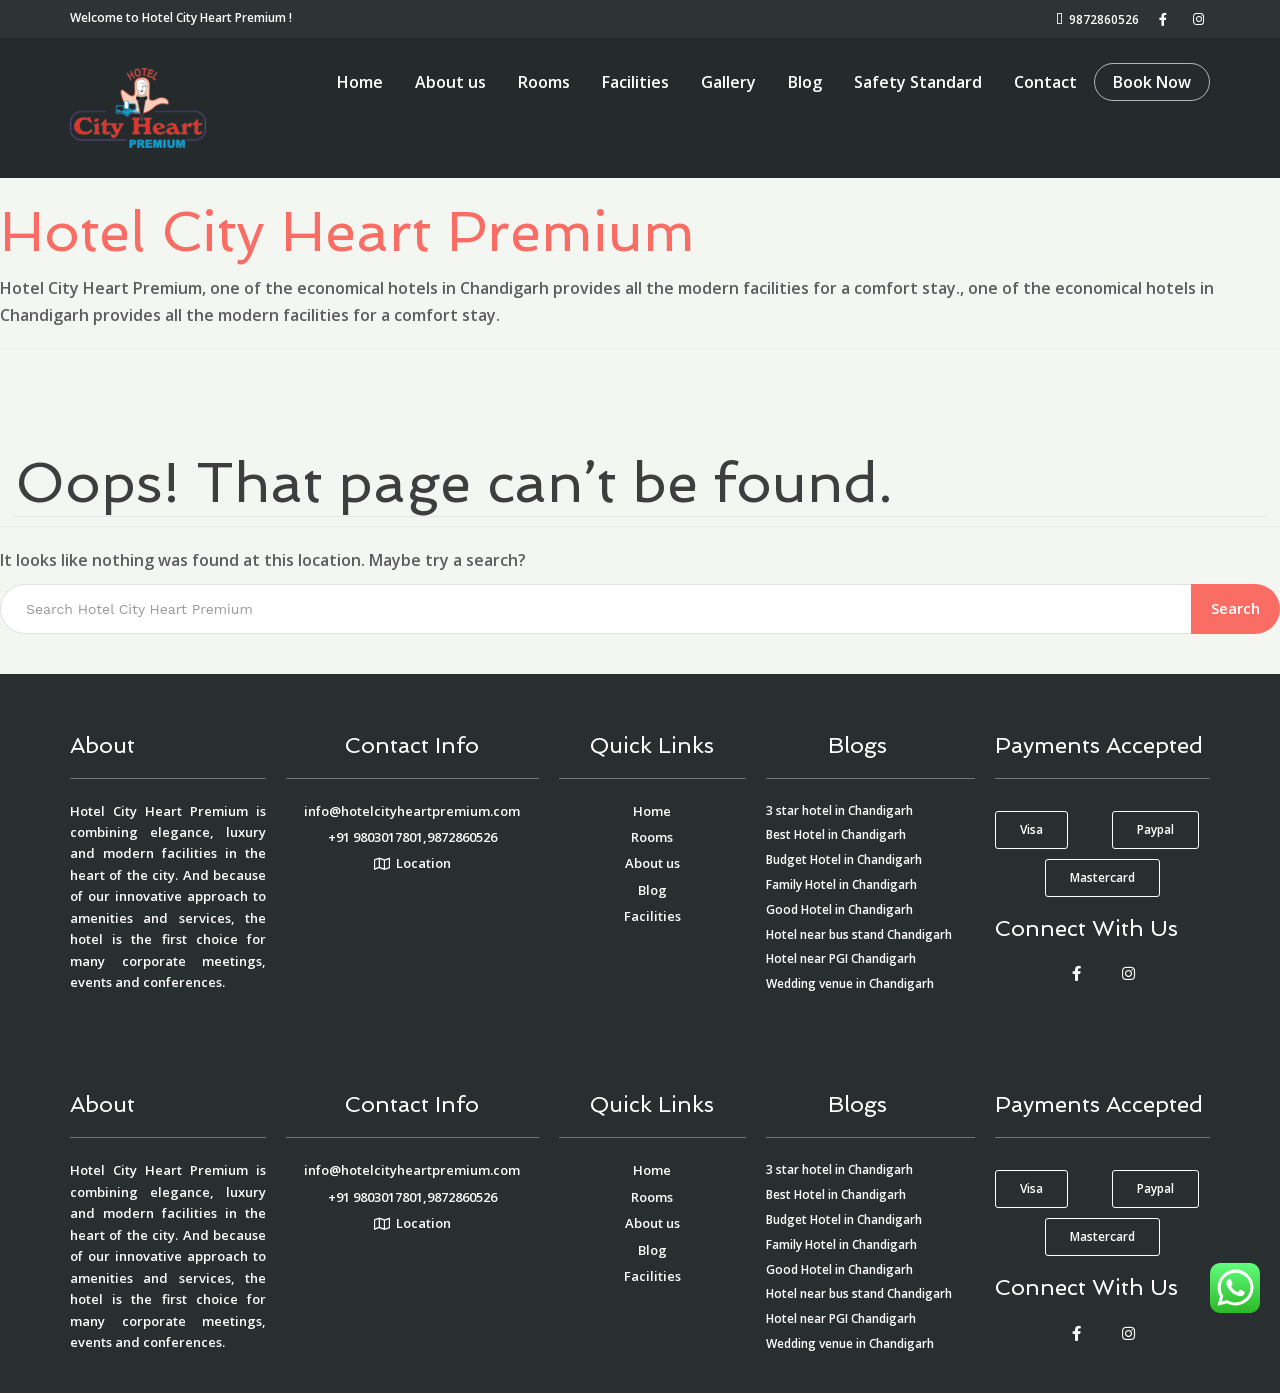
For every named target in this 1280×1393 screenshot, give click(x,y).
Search (1235, 608)
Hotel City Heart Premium (347, 231)
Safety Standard (918, 82)
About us (450, 82)
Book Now (1152, 82)
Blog (805, 82)
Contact (1045, 82)
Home (360, 82)
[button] (1031, 830)
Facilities (635, 82)
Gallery (728, 82)
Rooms (544, 82)
